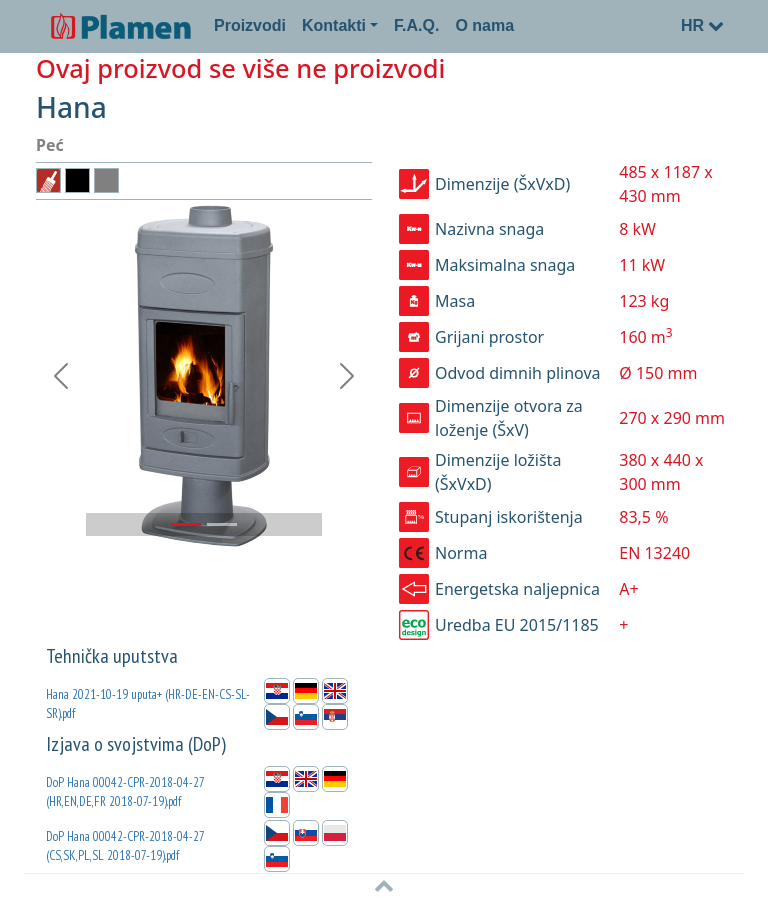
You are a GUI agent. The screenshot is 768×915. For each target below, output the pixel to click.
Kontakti (334, 25)
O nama (484, 25)
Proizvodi (250, 25)
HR (702, 25)
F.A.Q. (416, 25)
